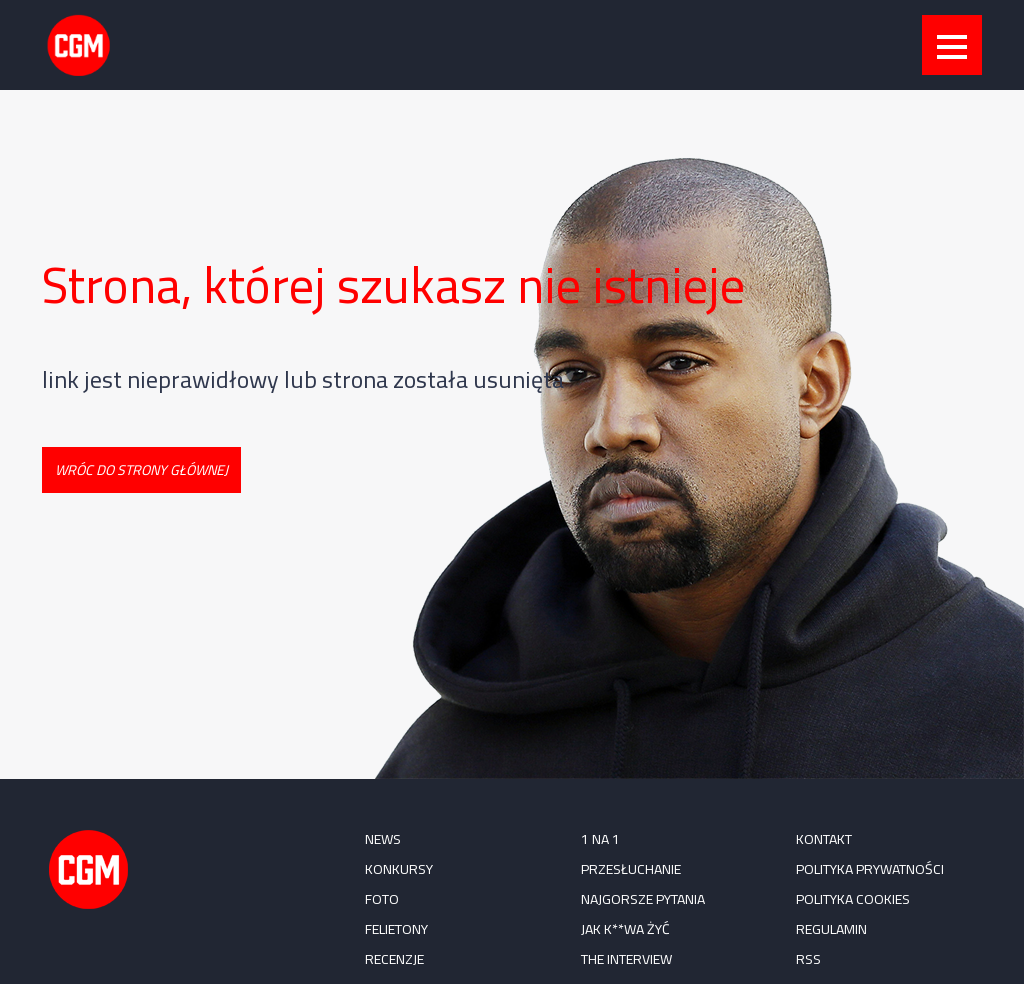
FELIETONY (396, 929)
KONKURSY (399, 869)
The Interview (626, 959)
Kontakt (824, 839)
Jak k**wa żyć (625, 929)
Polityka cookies (853, 899)
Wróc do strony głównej (141, 470)
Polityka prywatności (870, 869)
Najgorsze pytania (643, 899)
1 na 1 (600, 839)
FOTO (382, 899)
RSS (808, 959)
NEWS (383, 839)
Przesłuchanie (631, 869)
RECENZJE (394, 959)
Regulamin (831, 929)
